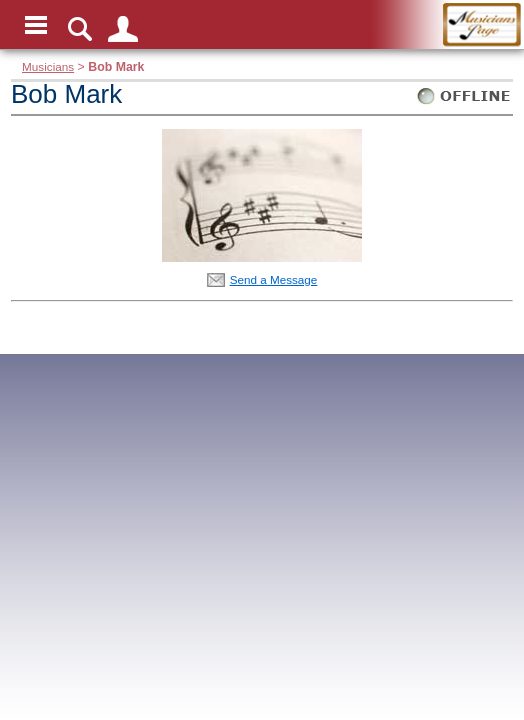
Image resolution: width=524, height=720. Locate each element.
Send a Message (274, 279)
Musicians (48, 66)
